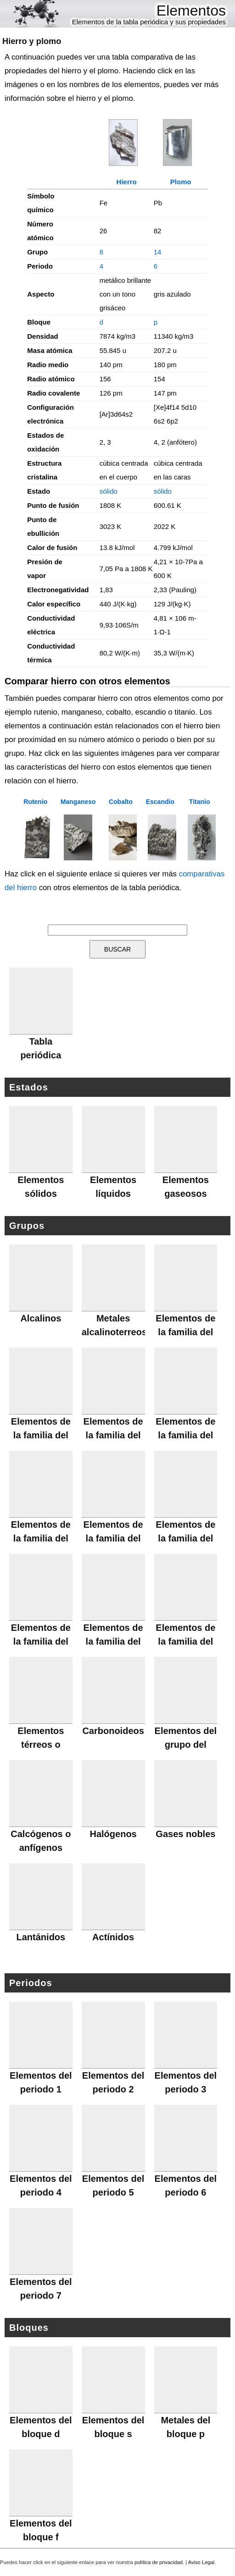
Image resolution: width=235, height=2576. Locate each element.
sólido (109, 491)
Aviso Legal (201, 2562)
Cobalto (121, 801)
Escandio (160, 801)
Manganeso (78, 801)
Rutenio (35, 801)
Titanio (199, 801)
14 (158, 252)
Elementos (191, 10)
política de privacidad (158, 2562)
